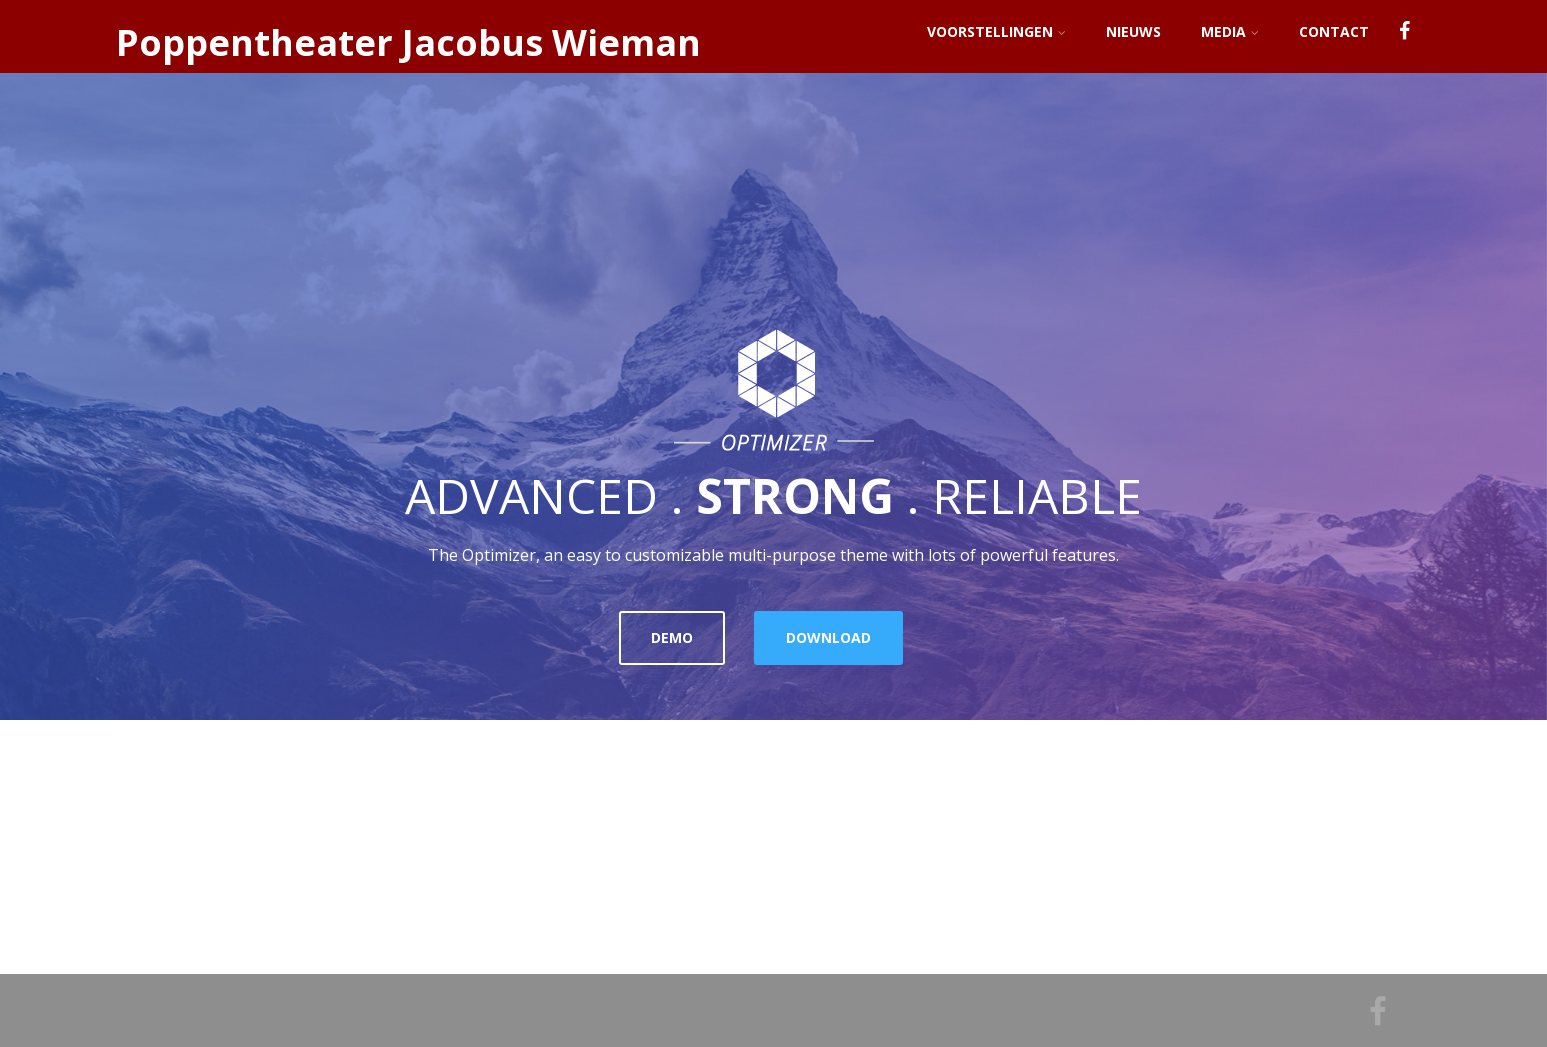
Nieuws (1133, 31)
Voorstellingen (996, 31)
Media (1230, 31)
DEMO (672, 637)
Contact (1334, 31)
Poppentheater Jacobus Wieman (408, 42)
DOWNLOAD (828, 637)
